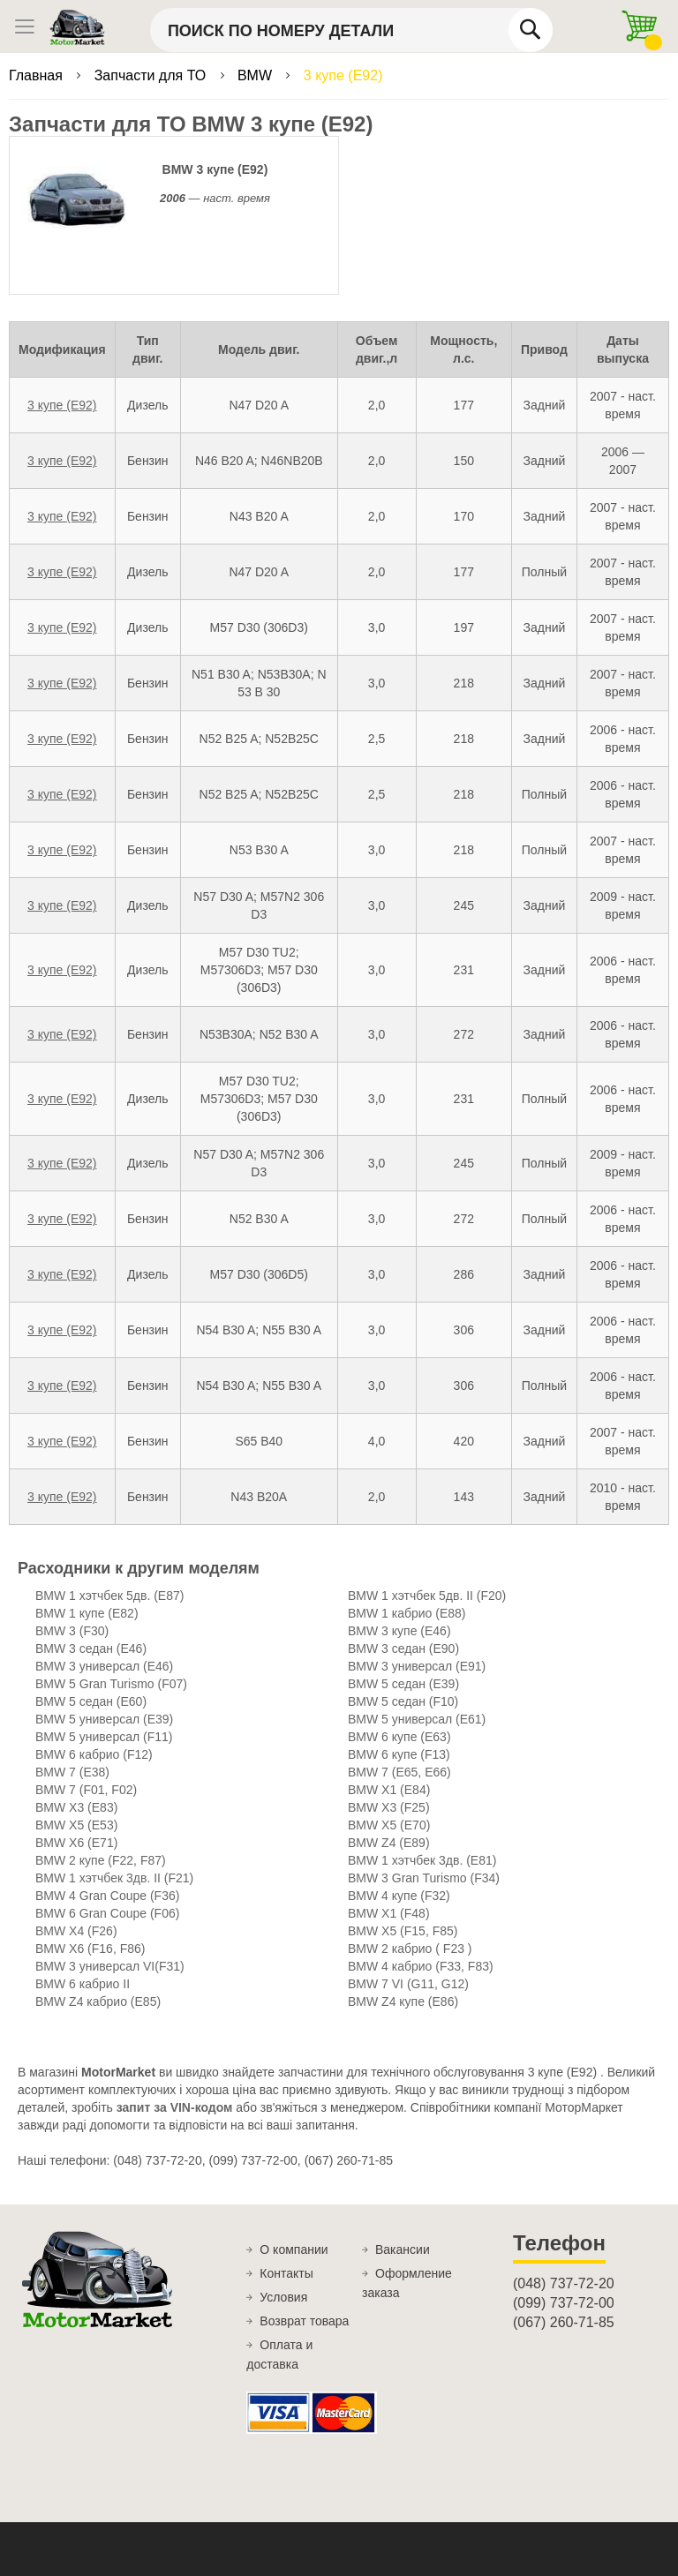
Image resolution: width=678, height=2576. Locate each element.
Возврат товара (304, 2321)
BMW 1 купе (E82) (87, 1613)
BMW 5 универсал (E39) (104, 1719)
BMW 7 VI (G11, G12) (408, 1984)
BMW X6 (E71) (76, 1843)
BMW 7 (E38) (72, 1772)
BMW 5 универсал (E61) (417, 1719)
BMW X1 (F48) (389, 1913)
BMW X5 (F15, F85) (402, 1931)
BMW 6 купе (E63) (399, 1737)
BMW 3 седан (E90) (403, 1648)
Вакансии (402, 2249)
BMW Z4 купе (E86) (403, 2001)
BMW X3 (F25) (389, 1807)
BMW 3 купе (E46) (399, 1631)
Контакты (286, 2273)
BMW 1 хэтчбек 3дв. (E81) (422, 1860)
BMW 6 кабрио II (82, 1984)
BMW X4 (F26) (76, 1931)
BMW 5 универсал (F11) (103, 1737)
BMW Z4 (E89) (389, 1843)
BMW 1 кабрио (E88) (407, 1613)
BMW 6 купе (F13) (399, 1754)
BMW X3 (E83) (76, 1807)
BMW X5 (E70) (389, 1825)
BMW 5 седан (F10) (403, 1701)
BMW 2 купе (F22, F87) (100, 1860)
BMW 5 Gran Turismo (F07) (111, 1684)
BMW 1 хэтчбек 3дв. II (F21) (114, 1878)
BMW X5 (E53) (76, 1825)
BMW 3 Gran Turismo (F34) (424, 1878)
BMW (256, 75)
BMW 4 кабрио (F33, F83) (420, 1966)
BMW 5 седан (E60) (91, 1701)
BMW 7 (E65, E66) (399, 1772)
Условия (283, 2297)
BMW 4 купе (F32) (399, 1896)
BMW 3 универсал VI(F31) (110, 1966)
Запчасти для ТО (152, 75)
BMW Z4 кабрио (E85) (98, 2001)
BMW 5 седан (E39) (403, 1684)
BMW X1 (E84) (389, 1790)
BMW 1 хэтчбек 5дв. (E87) (109, 1595)
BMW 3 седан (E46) (91, 1648)
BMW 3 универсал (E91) (417, 1666)
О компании (294, 2249)
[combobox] (351, 30)
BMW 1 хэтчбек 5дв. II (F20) (427, 1595)
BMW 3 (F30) (72, 1631)
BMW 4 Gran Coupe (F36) (107, 1896)
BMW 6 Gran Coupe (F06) (107, 1913)
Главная (37, 75)
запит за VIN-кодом (175, 2107)
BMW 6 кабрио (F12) (94, 1754)
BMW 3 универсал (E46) (104, 1666)
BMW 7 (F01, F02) (86, 1790)
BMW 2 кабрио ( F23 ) (410, 1948)
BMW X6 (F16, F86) (90, 1948)
